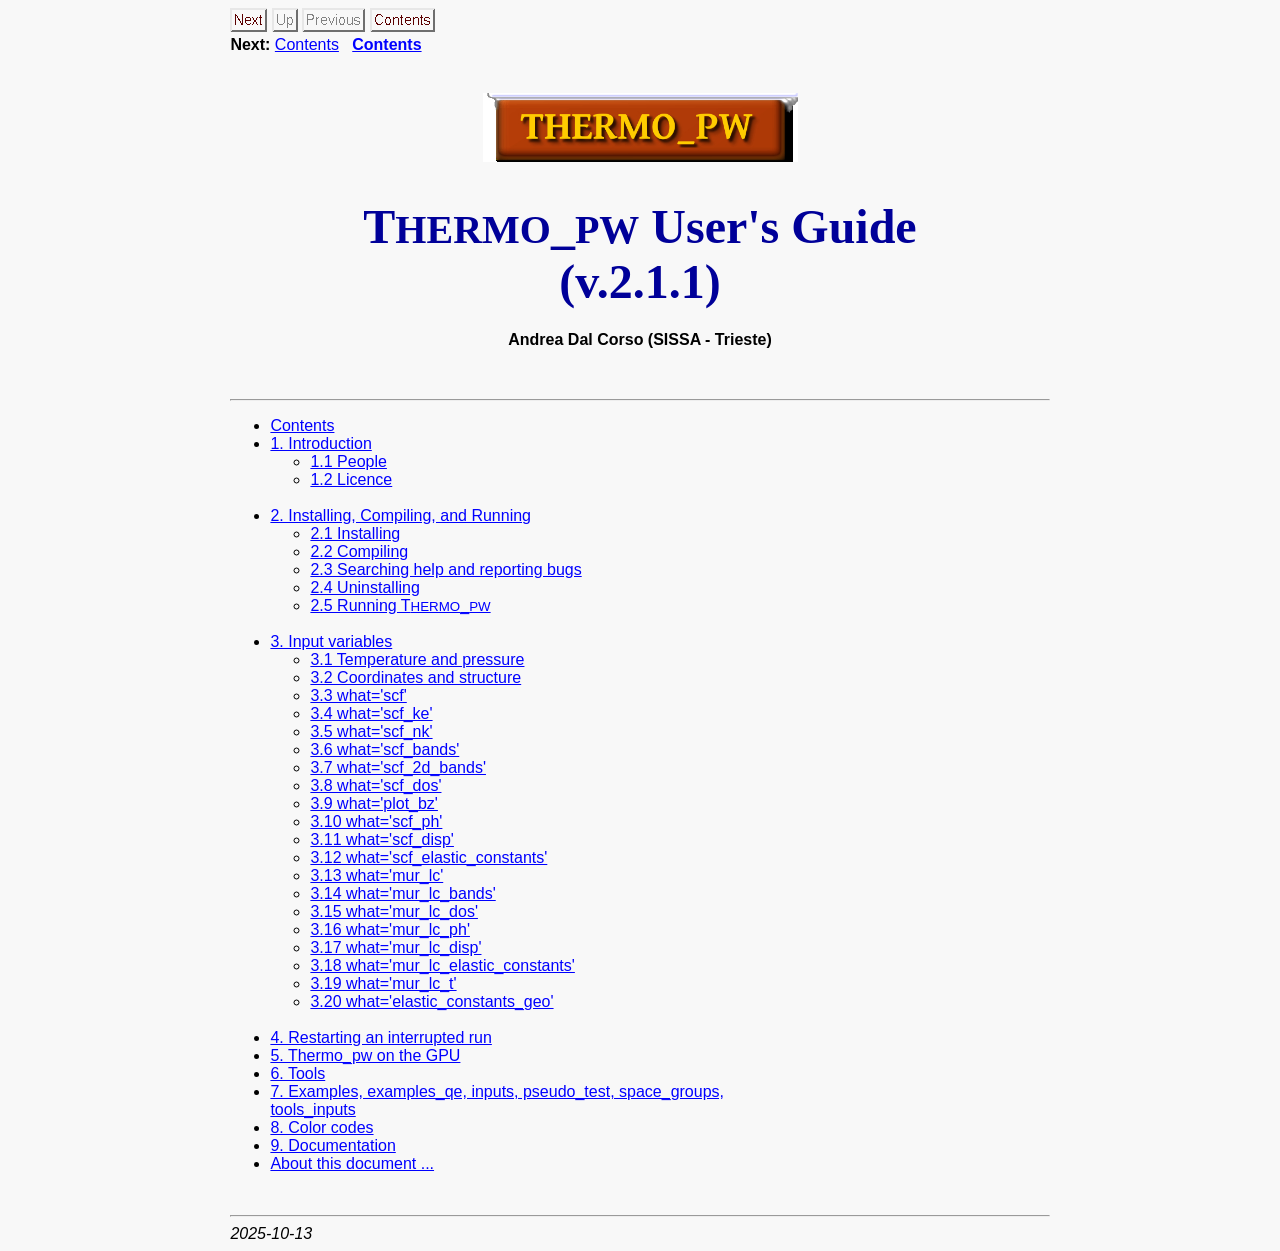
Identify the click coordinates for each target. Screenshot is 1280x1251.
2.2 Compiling (359, 551)
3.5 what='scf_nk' (371, 731)
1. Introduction (320, 443)
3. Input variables (331, 641)
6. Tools (297, 1073)
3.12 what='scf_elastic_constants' (428, 857)
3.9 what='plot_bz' (374, 803)
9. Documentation (332, 1145)
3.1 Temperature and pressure (417, 659)
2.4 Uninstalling (364, 587)
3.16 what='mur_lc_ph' (390, 929)
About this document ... (352, 1163)
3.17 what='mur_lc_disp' (395, 947)
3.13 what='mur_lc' (376, 875)
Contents (307, 44)
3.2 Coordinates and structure (415, 677)
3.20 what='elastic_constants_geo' (431, 1001)
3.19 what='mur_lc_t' (383, 983)
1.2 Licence (351, 479)
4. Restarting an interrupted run (380, 1037)
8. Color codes (321, 1127)
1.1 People (348, 461)
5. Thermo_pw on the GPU (365, 1055)
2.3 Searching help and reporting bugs (445, 569)
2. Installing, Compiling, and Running (400, 515)
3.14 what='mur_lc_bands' (402, 893)
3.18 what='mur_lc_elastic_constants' (442, 965)
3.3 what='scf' (358, 695)
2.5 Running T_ (400, 605)
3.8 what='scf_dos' (375, 785)
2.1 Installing (355, 533)
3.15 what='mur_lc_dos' (394, 911)
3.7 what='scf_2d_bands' (398, 767)
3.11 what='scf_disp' (382, 839)
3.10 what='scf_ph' (376, 821)
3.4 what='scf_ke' (371, 713)
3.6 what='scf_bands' (384, 749)
